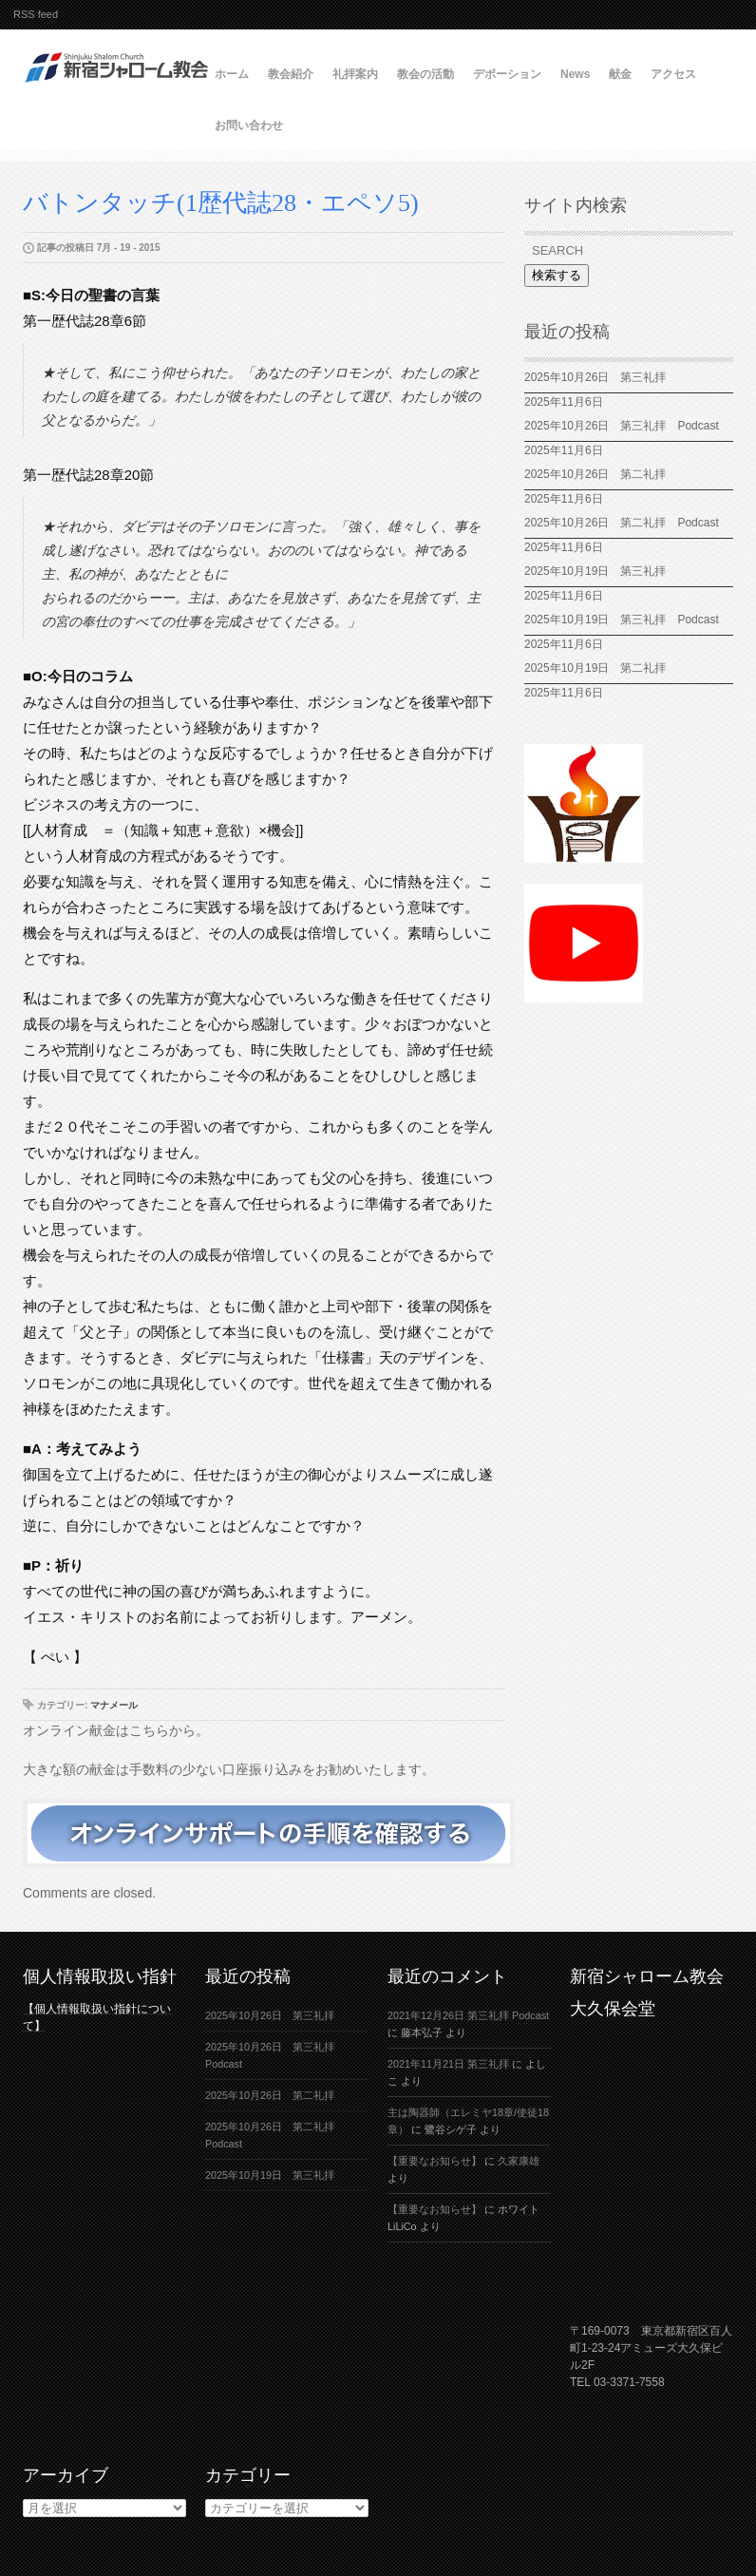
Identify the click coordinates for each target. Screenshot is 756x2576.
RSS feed (35, 14)
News (575, 74)
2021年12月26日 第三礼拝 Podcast (468, 2015)
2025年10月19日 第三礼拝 (600, 571)
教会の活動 (425, 74)
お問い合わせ (249, 125)
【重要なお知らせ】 (434, 2160)
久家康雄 (518, 2160)
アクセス (673, 74)
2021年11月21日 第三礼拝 (448, 2064)
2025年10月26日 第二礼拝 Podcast (621, 522)
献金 (620, 74)
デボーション (507, 74)
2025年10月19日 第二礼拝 (595, 668)
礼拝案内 (355, 74)
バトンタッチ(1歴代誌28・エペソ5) (233, 203)
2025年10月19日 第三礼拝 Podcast (621, 619)
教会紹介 (290, 74)
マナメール (114, 1705)
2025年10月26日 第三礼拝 (595, 377)
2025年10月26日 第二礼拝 (595, 474)
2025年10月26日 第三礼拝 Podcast (621, 425)
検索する (556, 275)
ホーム (232, 74)
